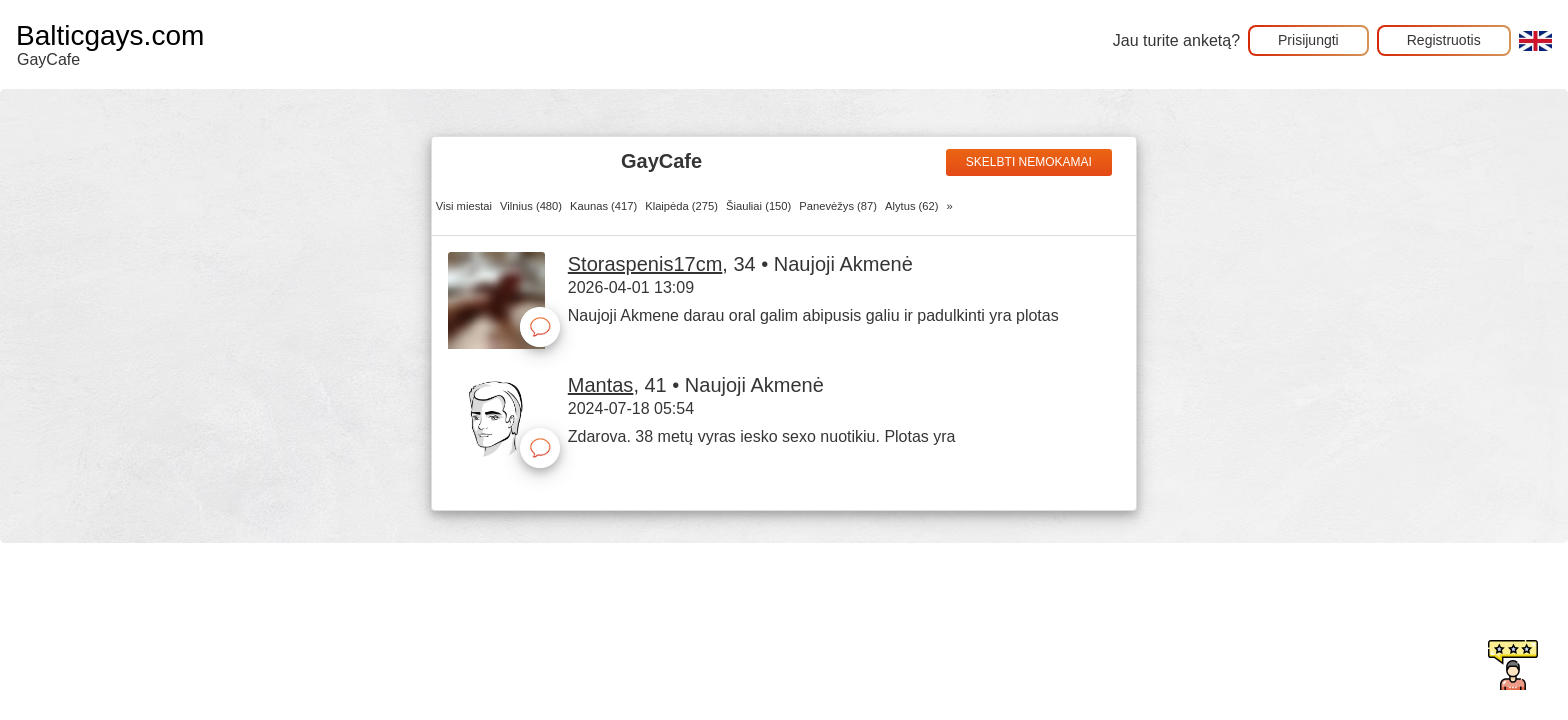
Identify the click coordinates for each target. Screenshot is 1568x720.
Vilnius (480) (531, 206)
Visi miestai (464, 206)
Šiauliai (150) (758, 206)
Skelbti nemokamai (1029, 162)
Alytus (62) (911, 206)
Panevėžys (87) (838, 206)
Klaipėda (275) (681, 206)
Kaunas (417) (603, 206)
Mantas (601, 385)
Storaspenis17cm (645, 264)
